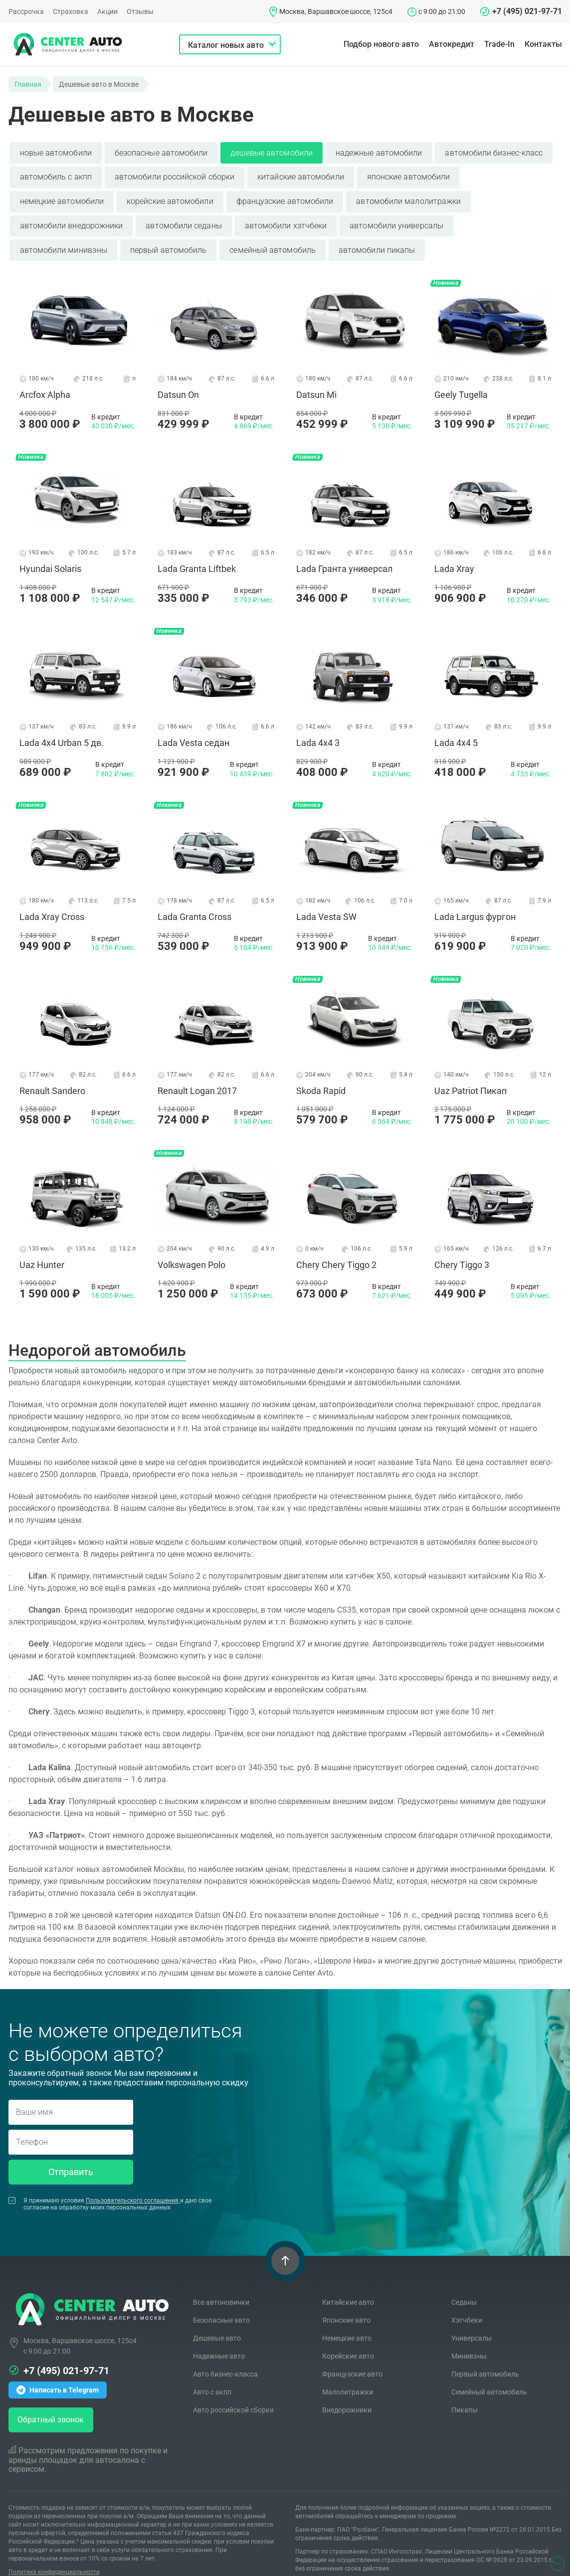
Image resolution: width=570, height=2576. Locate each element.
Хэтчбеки (466, 2303)
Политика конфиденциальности (54, 2555)
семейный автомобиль (272, 243)
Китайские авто (348, 2285)
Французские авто (352, 2357)
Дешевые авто (217, 2321)
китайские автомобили (300, 175)
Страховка (70, 11)
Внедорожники (347, 2392)
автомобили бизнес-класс (494, 152)
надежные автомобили (379, 152)
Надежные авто (219, 2339)
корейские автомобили (170, 197)
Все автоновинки (221, 2285)
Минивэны (469, 2339)
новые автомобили (56, 152)
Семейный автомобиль (489, 2375)
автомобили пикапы (377, 243)
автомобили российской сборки (174, 175)
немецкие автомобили (62, 197)
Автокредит (451, 44)
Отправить (70, 2154)
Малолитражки (347, 2375)
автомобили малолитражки (408, 197)
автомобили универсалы (396, 220)
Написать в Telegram (57, 2373)
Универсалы (471, 2321)
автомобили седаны (183, 220)
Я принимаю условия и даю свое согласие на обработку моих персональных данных (109, 2187)
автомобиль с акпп (56, 175)
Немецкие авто (347, 2321)
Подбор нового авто (381, 44)
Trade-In (499, 44)
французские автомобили (285, 197)
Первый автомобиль (485, 2357)
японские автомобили (408, 175)
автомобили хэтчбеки (286, 220)
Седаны (464, 2285)
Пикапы (464, 2392)
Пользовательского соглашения (133, 2183)
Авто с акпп (212, 2375)
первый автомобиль (168, 243)
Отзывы (140, 11)
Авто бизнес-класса (225, 2357)
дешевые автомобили (271, 152)
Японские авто (346, 2303)
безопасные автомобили (161, 152)
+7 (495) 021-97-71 (527, 11)
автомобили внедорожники (71, 220)
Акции (107, 11)
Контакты (543, 44)
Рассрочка (26, 11)
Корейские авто (348, 2339)
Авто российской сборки (233, 2392)
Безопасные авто (221, 2303)
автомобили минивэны (64, 243)
